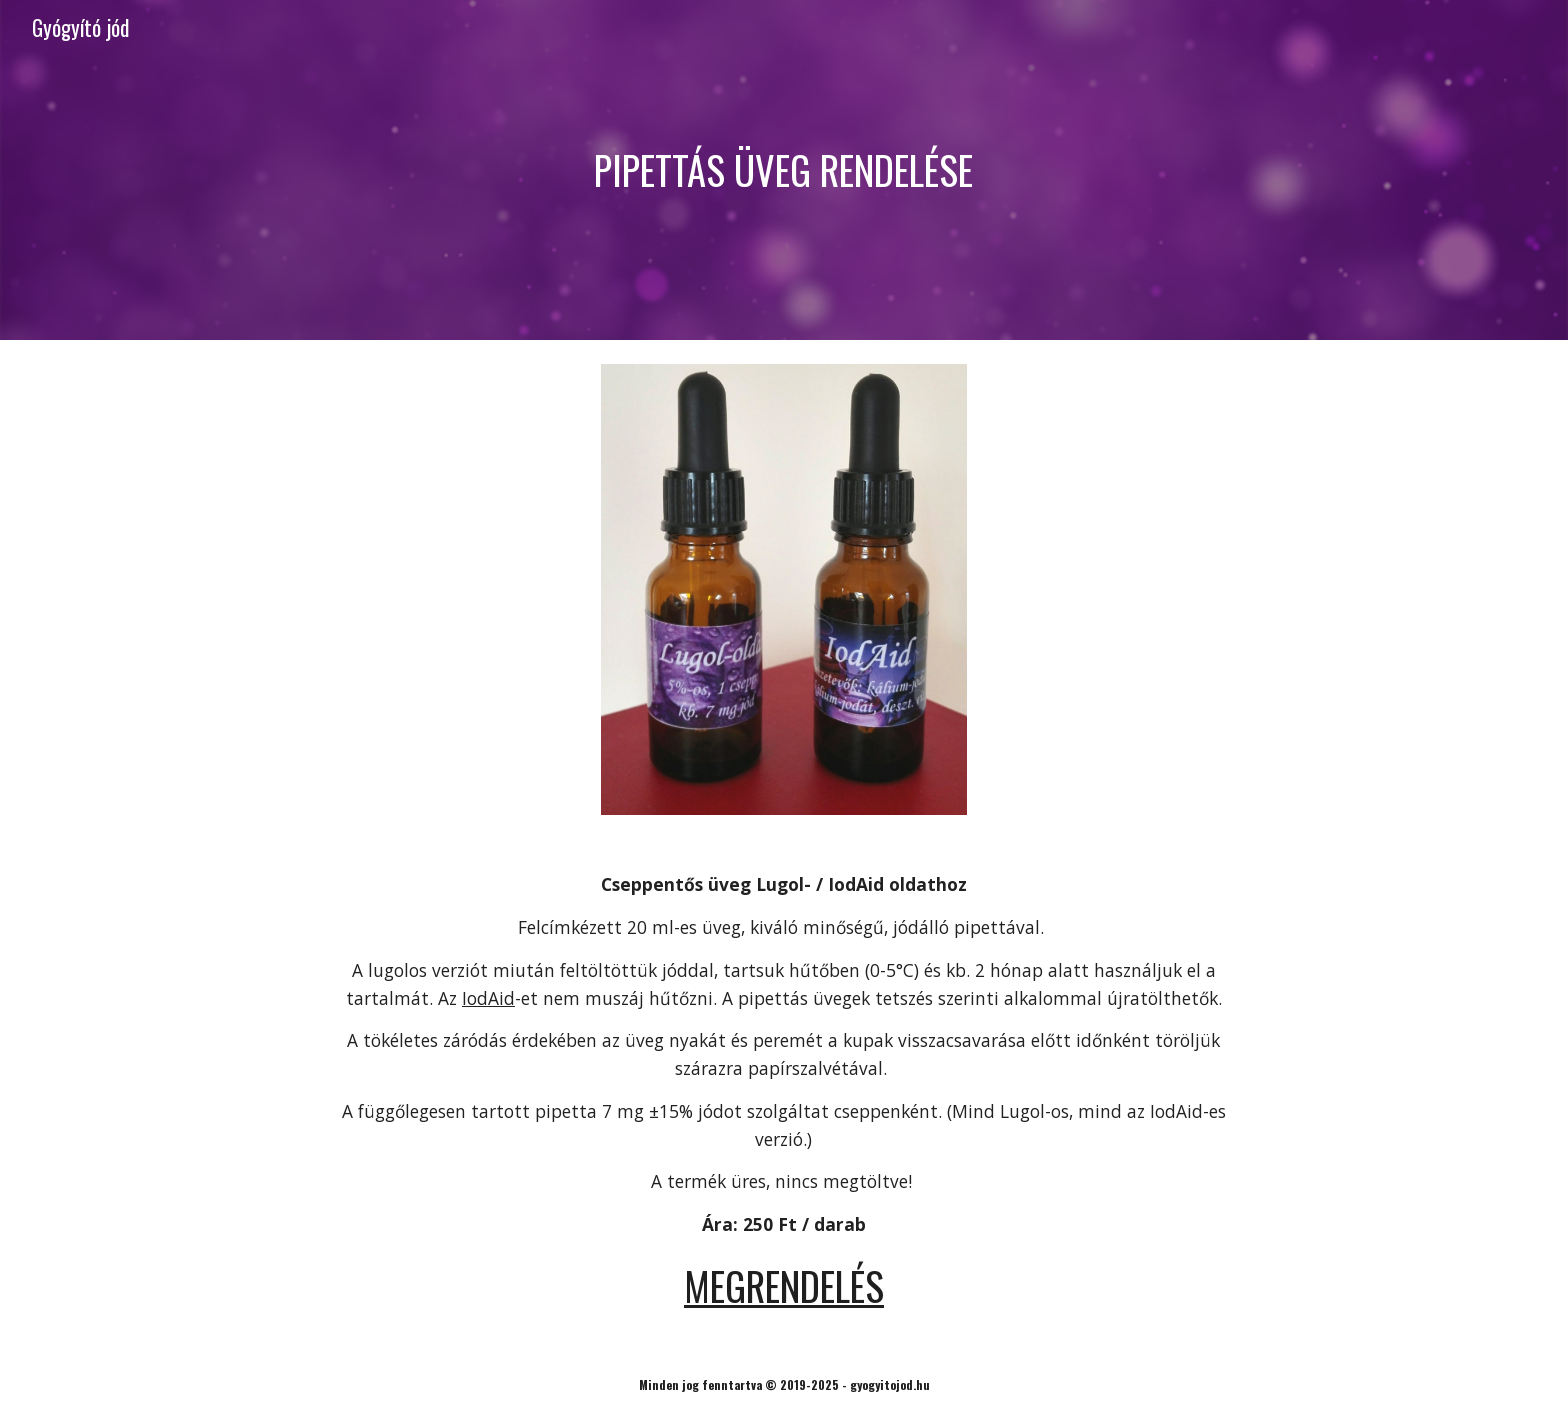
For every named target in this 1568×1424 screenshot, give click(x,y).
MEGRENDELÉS (784, 1285)
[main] (784, 170)
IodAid (488, 998)
